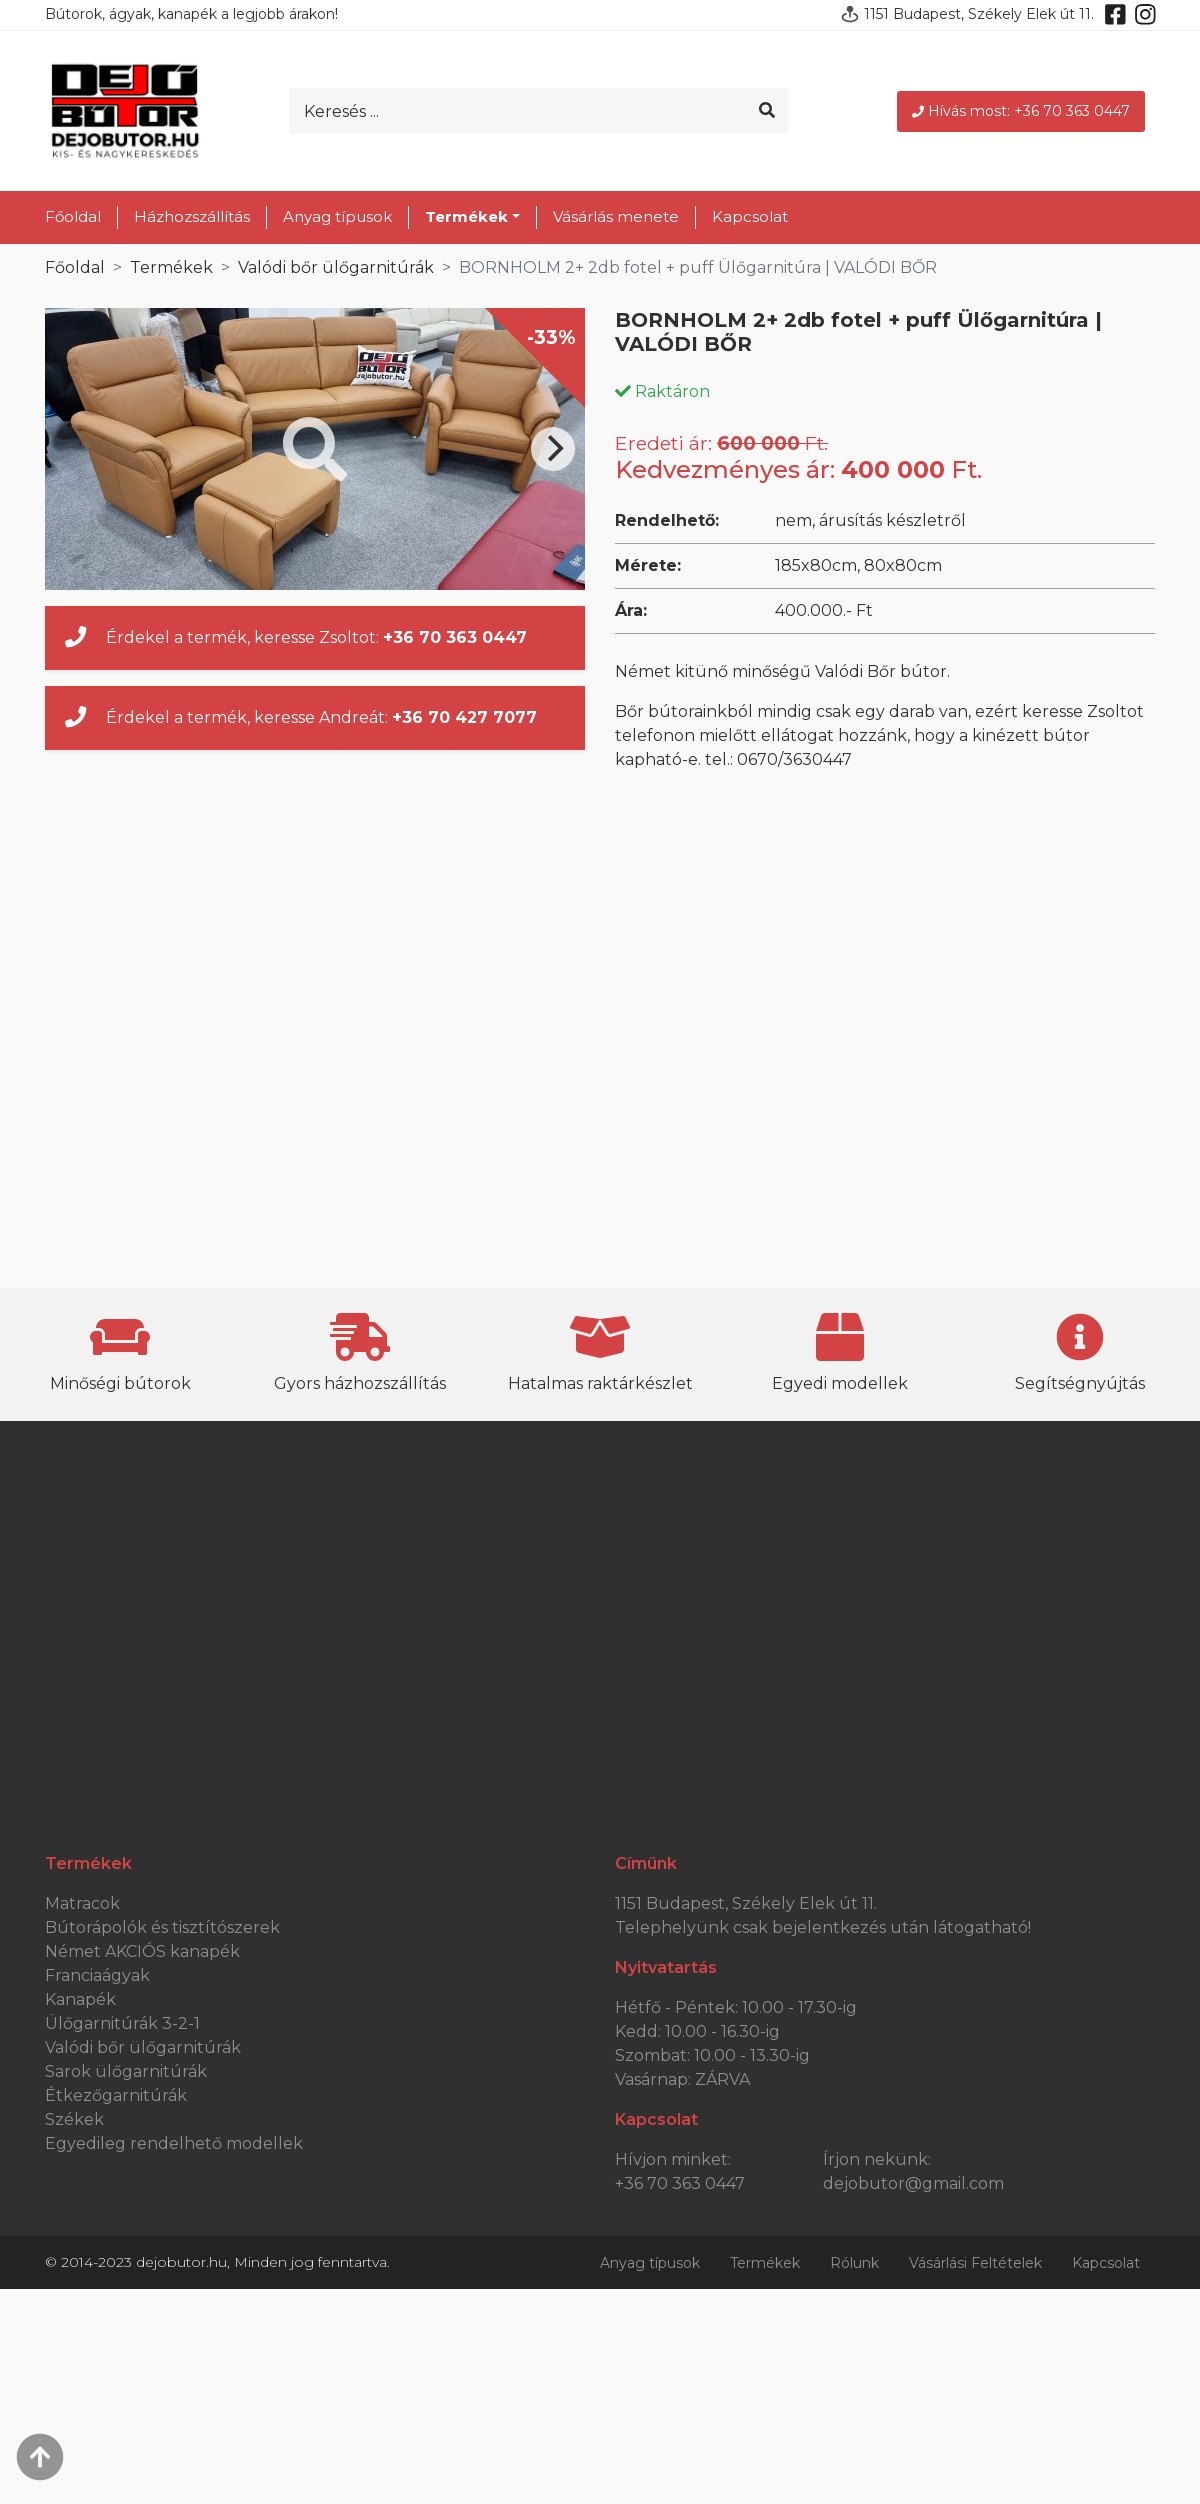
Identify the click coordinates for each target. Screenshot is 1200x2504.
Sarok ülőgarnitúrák (126, 2071)
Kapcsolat (750, 216)
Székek (74, 2119)
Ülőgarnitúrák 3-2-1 (122, 2023)
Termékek (171, 267)
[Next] (553, 449)
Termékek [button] (466, 216)
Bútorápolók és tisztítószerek (162, 1927)
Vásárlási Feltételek (975, 2263)
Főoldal (73, 216)
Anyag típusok (337, 216)
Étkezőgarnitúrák (116, 2095)
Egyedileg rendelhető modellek (174, 2143)
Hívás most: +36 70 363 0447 (1021, 111)
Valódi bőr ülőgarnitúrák (336, 267)
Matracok (82, 1903)
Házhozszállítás (192, 216)
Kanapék (80, 1999)
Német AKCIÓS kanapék (142, 1951)
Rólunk (854, 2263)
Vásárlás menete (616, 216)
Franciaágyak (97, 1975)
